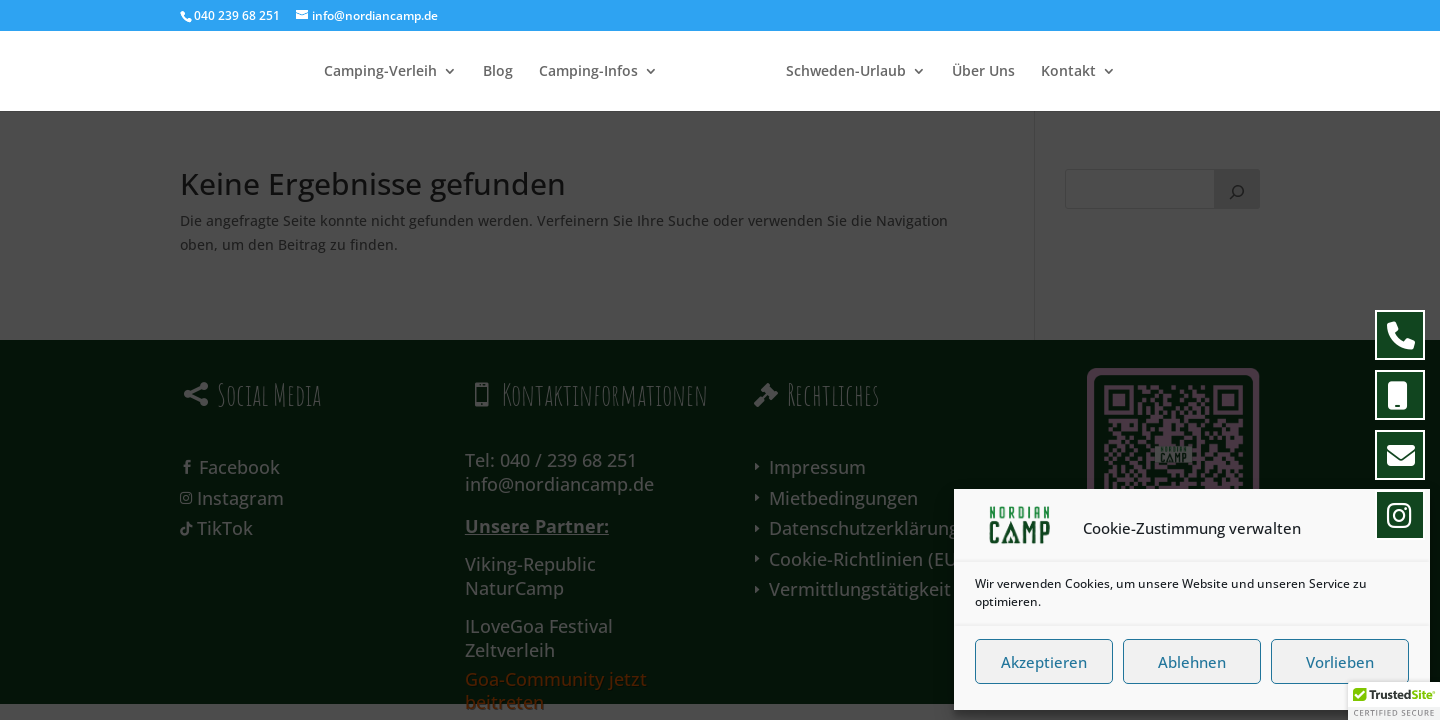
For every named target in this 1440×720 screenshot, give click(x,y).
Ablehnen (1192, 662)
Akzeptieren (1044, 662)
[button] (1399, 529)
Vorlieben (1340, 662)
